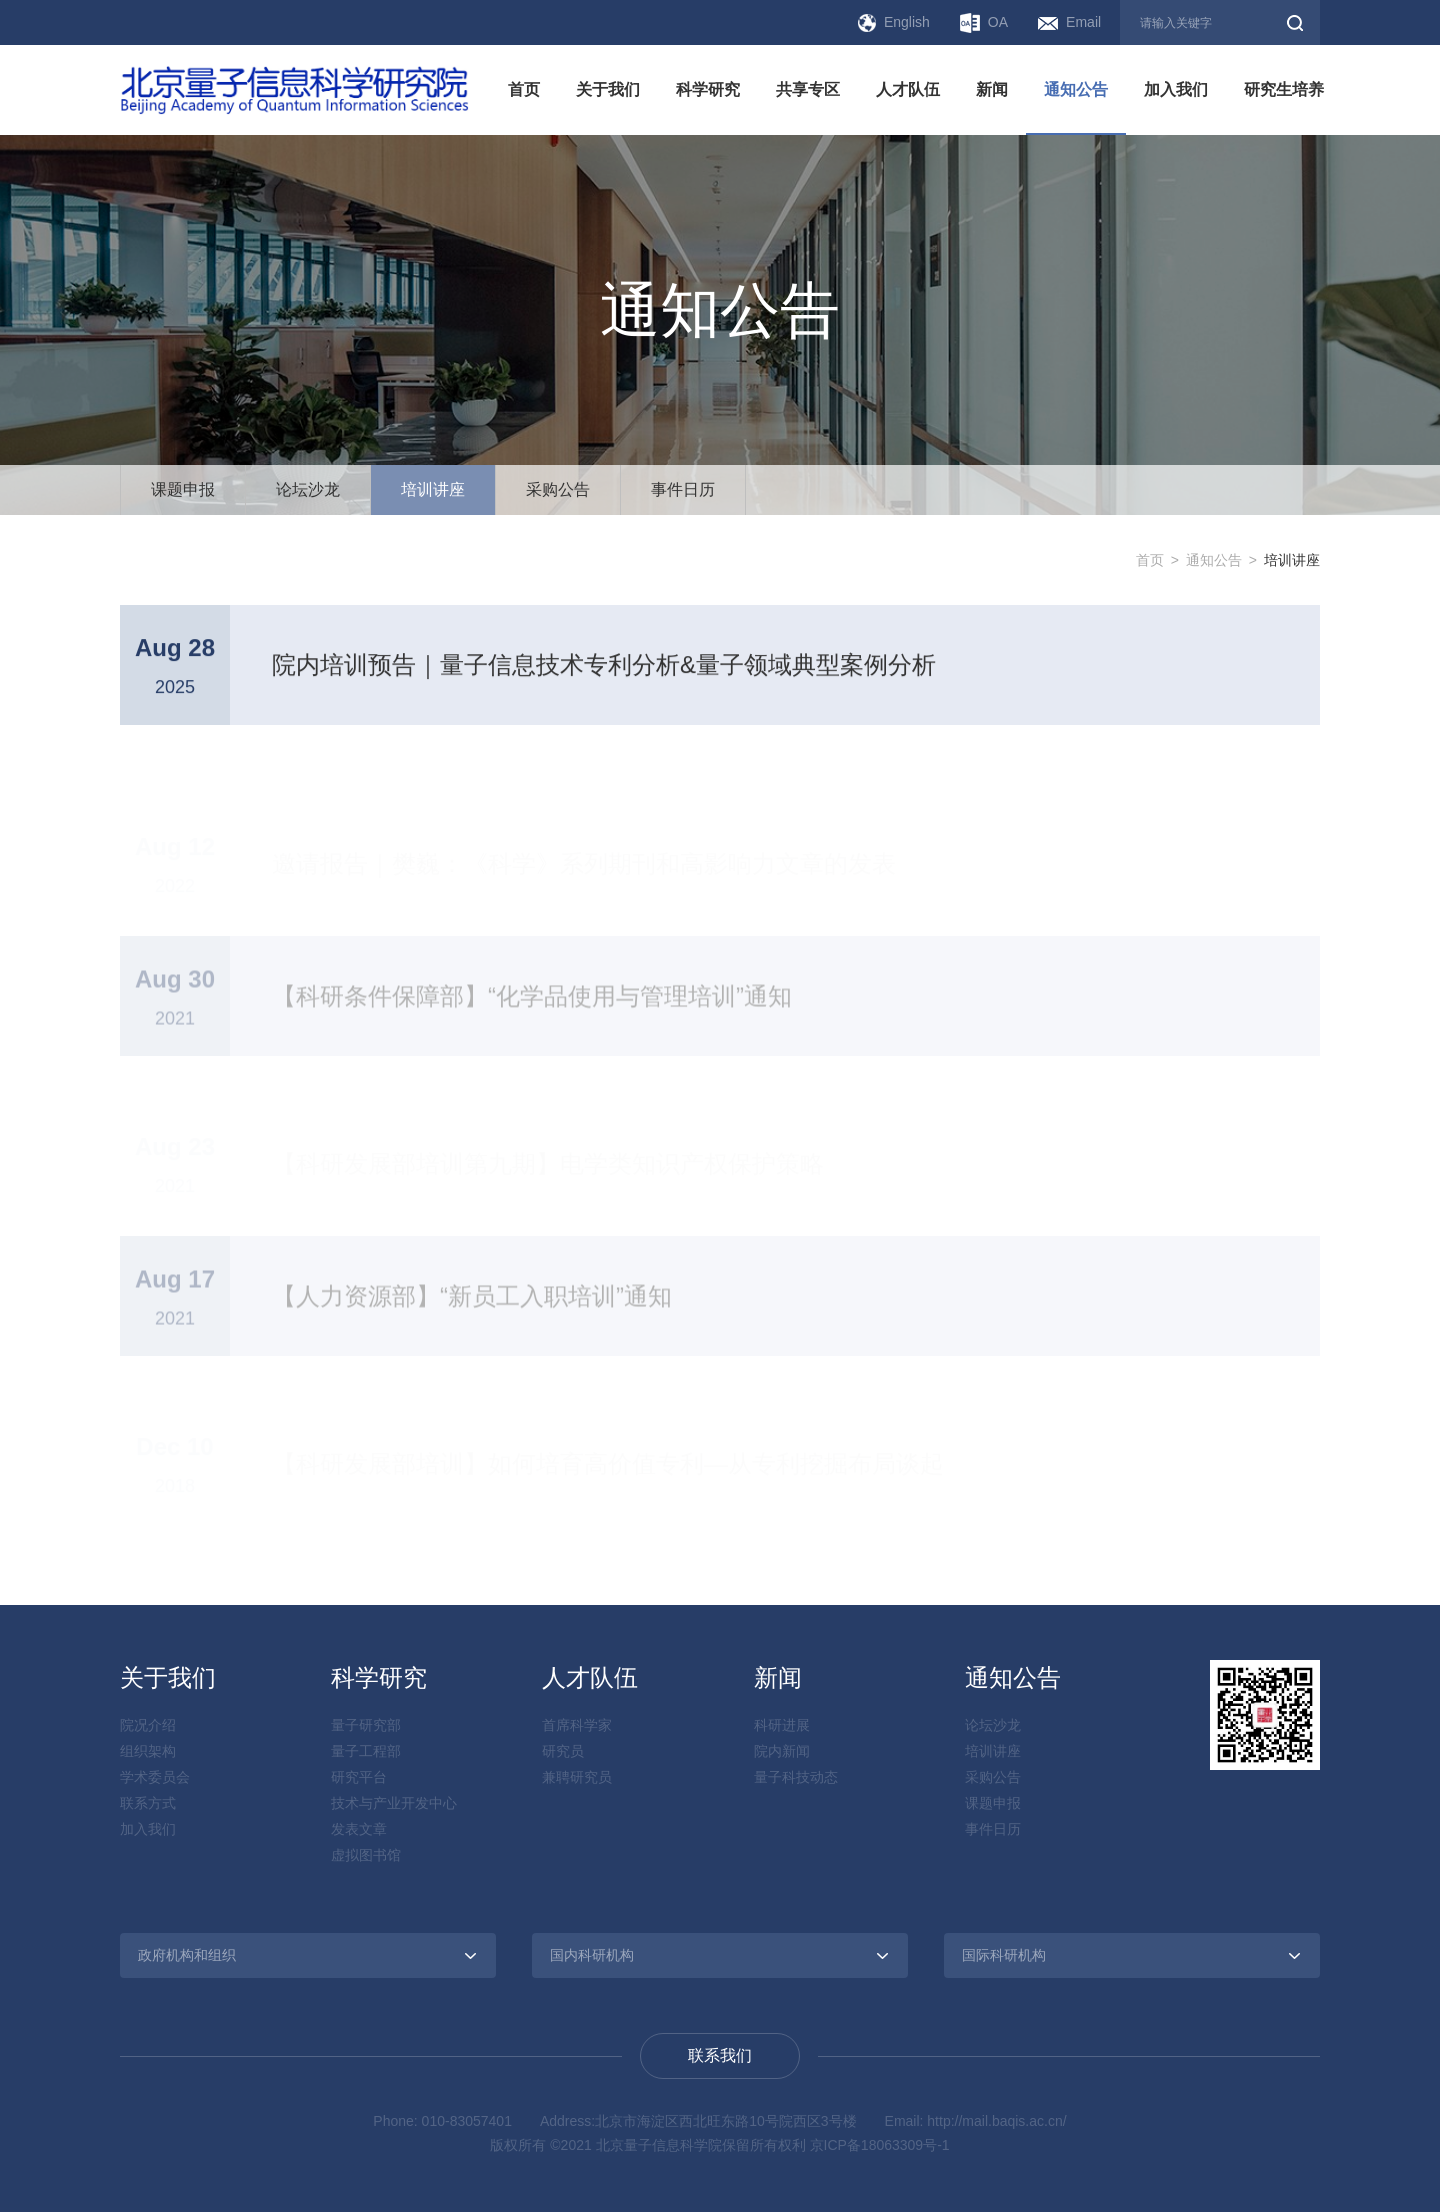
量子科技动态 (796, 1777)
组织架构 (148, 1751)
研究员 (563, 1751)
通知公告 (1076, 89)
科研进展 (782, 1725)
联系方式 (148, 1803)
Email (1069, 22)
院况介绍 (148, 1725)
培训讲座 (433, 489)
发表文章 (359, 1829)
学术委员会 (155, 1777)
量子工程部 (366, 1751)
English (894, 23)
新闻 (992, 89)
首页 (524, 89)
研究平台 (359, 1777)
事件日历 (683, 489)
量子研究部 (366, 1725)
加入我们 (1176, 89)
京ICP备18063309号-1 (880, 2145)
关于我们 (608, 89)
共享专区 (808, 89)
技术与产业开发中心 (394, 1803)
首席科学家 (577, 1725)
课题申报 (183, 489)
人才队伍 (908, 89)
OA (984, 23)
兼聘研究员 (577, 1777)
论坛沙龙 (308, 489)
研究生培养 (1284, 89)
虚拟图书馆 (366, 1855)
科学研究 (708, 89)
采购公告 (558, 489)
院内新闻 (782, 1751)
